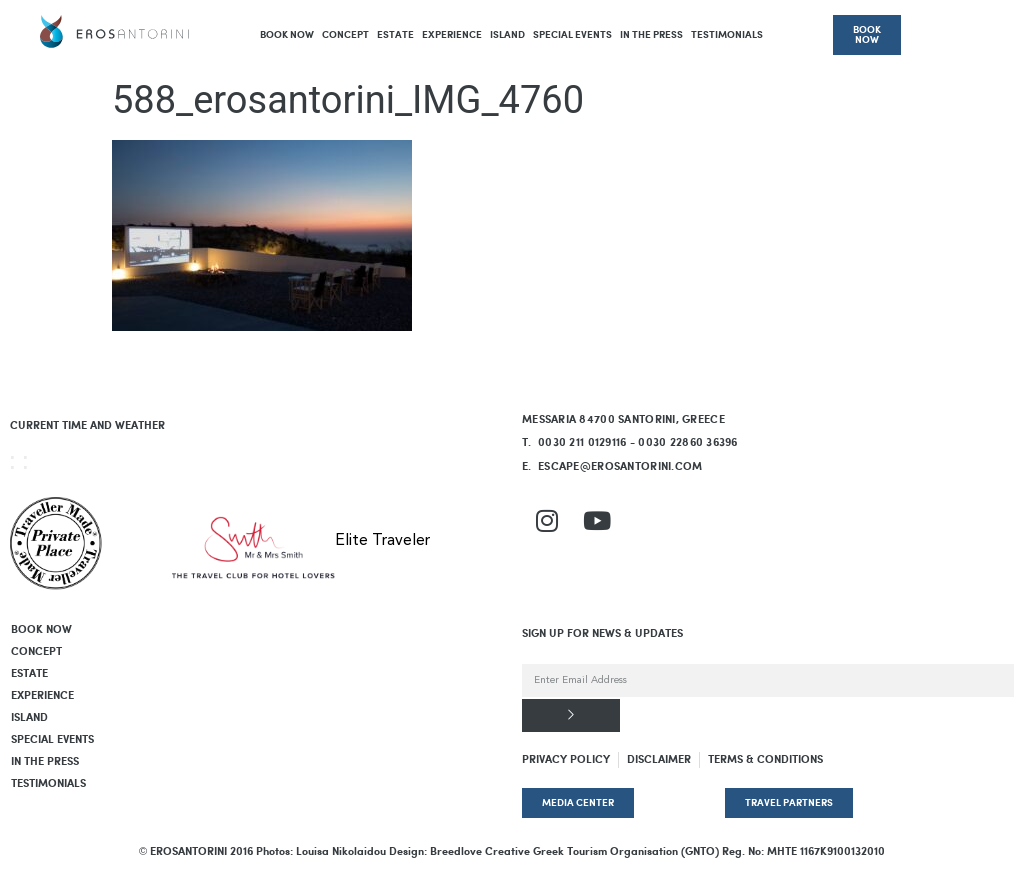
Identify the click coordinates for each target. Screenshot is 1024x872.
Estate (395, 35)
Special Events (572, 35)
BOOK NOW (287, 35)
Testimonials (727, 35)
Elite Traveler (382, 541)
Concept (345, 35)
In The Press (651, 35)
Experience (452, 35)
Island (507, 35)
